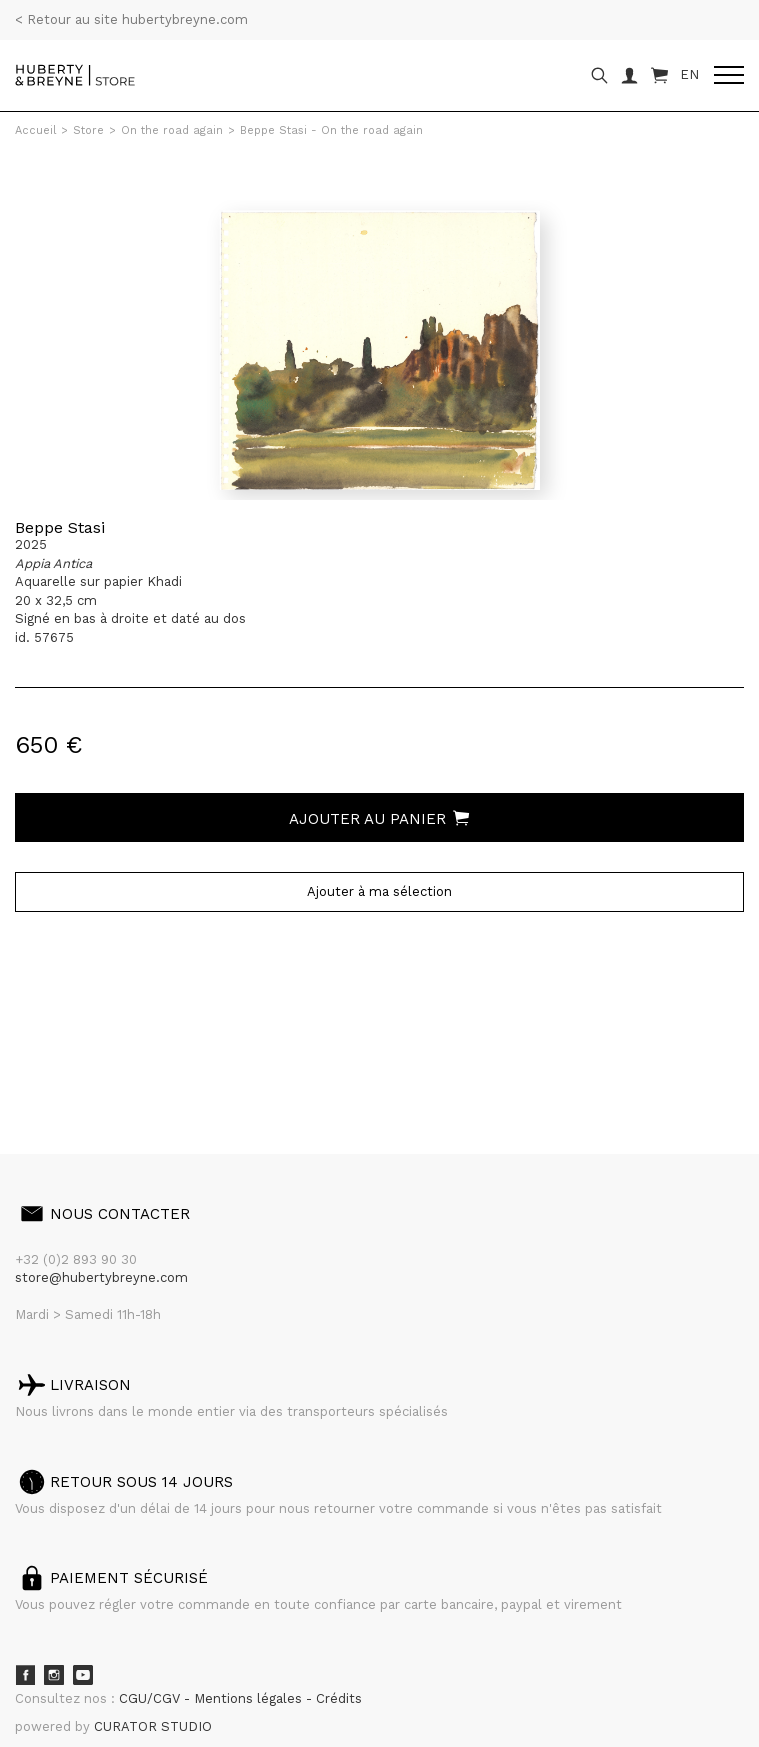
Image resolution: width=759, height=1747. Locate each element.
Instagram (54, 1675)
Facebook (25, 1675)
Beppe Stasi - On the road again (331, 130)
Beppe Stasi (60, 527)
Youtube (83, 1675)
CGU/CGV (151, 1698)
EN (689, 74)
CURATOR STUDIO (153, 1726)
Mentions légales (250, 1698)
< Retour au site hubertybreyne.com (131, 19)
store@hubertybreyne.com (101, 1277)
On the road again (172, 130)
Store (88, 130)
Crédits (339, 1698)
